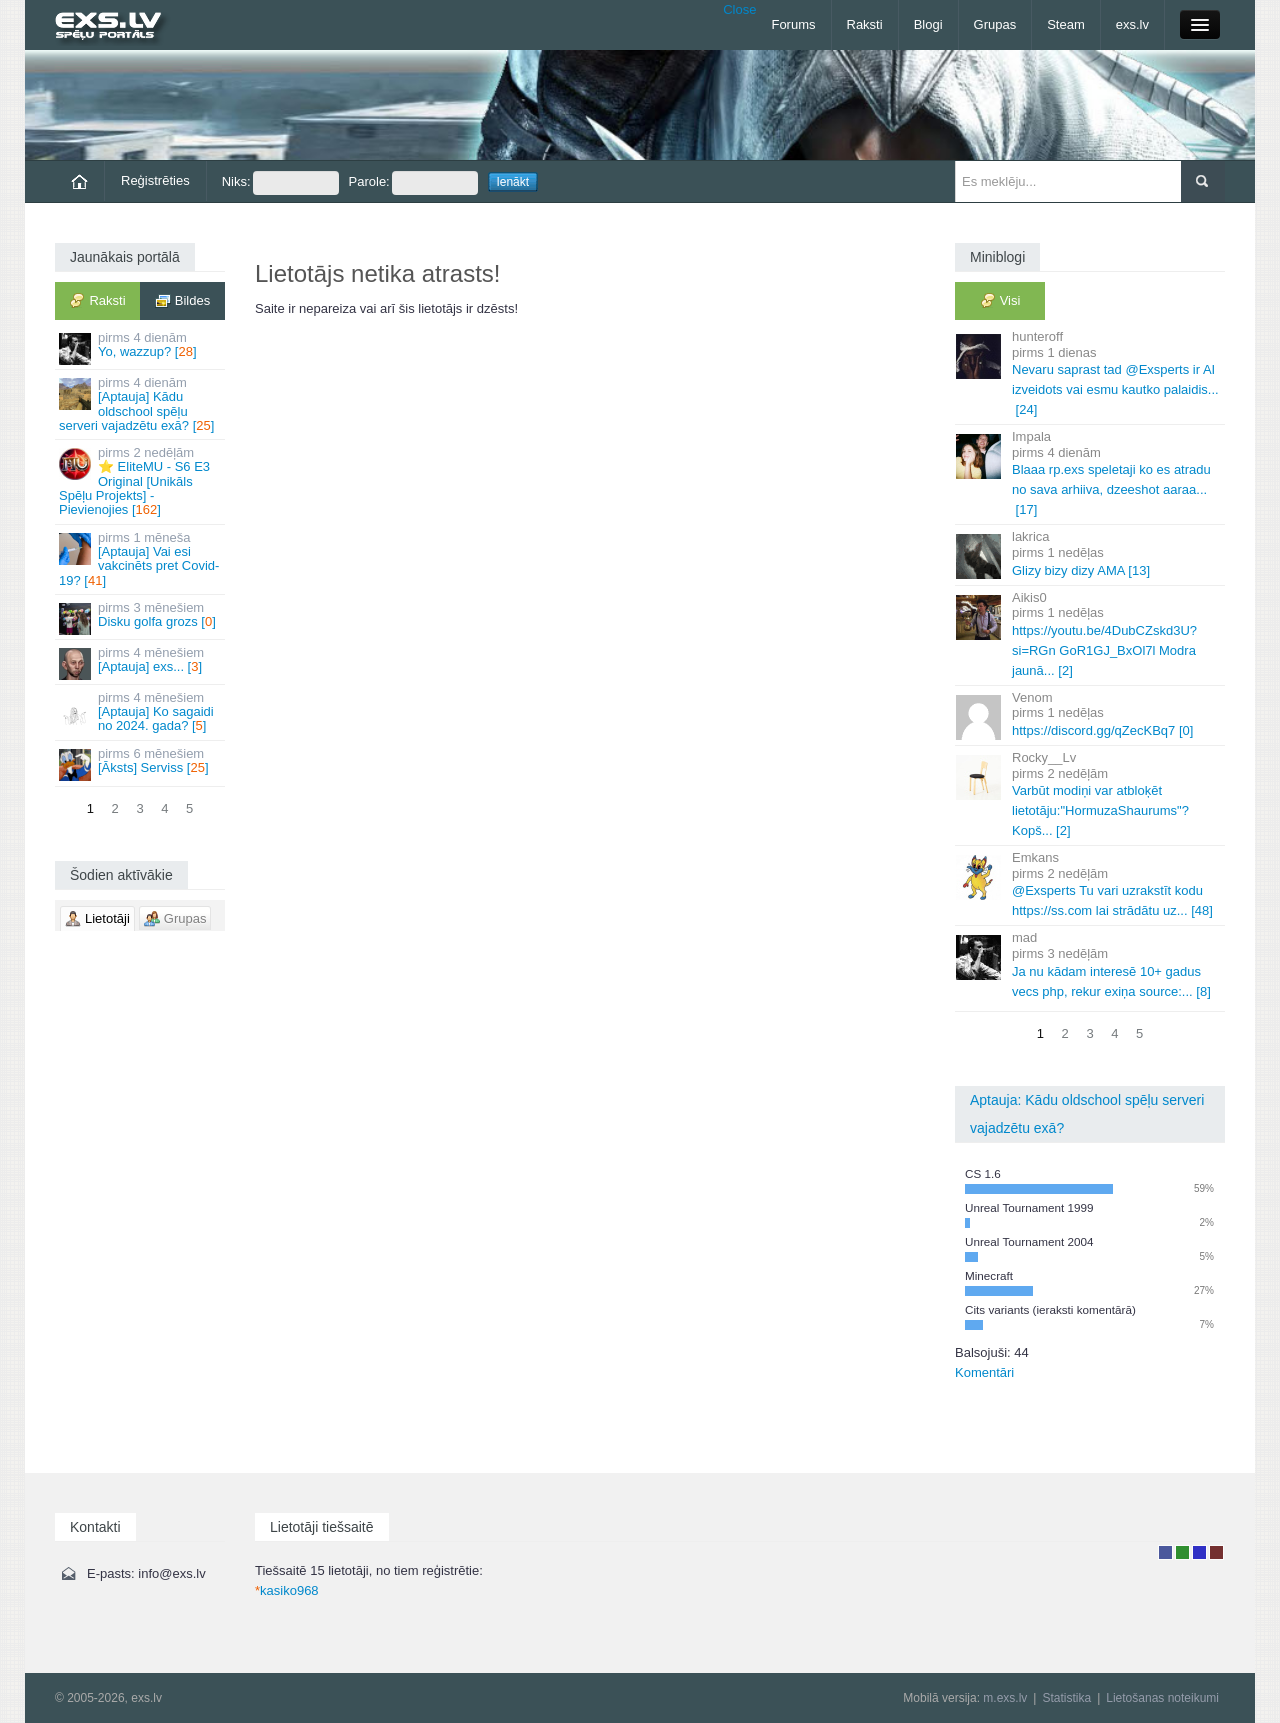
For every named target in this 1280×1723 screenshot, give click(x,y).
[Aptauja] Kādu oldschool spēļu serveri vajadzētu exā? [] (141, 404)
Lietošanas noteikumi (1162, 1698)
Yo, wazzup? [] (141, 347)
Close (739, 9)
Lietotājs (1165, 1552)
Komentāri (984, 1372)
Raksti (865, 24)
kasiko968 (287, 1590)
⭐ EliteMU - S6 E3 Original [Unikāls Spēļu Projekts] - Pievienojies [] (141, 481)
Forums (793, 24)
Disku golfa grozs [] (141, 617)
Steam (1066, 24)
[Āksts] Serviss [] (141, 763)
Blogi (928, 24)
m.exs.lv (1005, 1698)
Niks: (280, 183)
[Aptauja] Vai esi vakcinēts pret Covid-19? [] (141, 559)
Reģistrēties (155, 180)
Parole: (413, 183)
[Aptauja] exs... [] (141, 662)
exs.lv (1132, 24)
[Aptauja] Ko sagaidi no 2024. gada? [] (141, 712)
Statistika (1066, 1698)
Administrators (1216, 1552)
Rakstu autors (1182, 1552)
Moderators (1199, 1552)
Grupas (995, 24)
